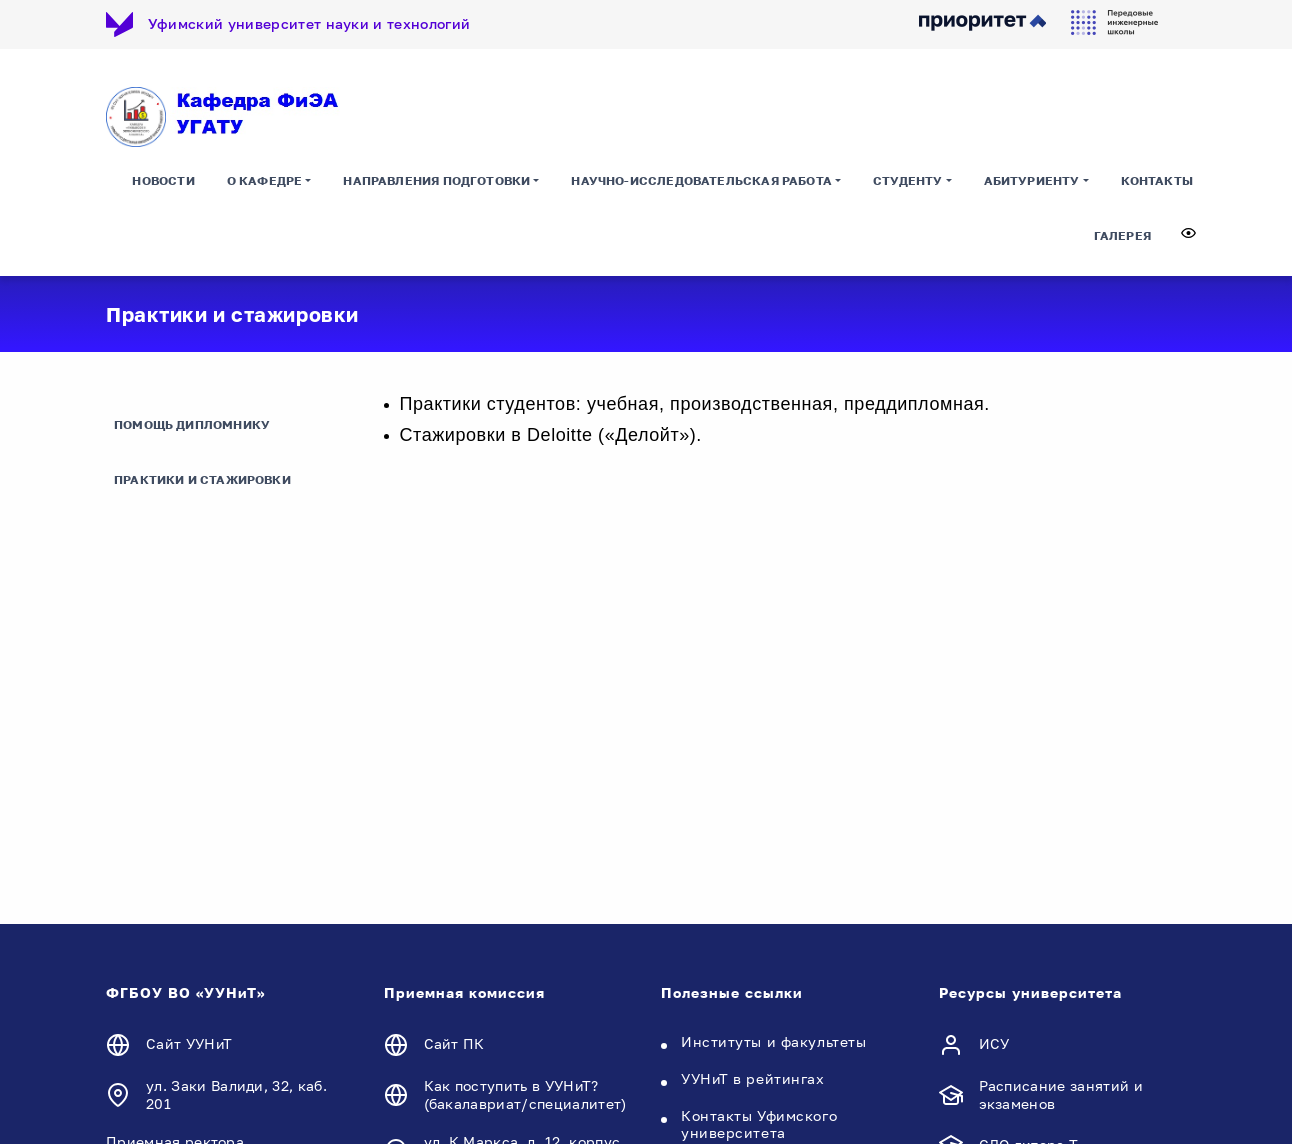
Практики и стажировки (202, 482)
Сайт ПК (454, 1046)
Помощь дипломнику (192, 427)
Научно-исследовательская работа (701, 184)
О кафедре (265, 184)
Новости (163, 184)
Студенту (907, 184)
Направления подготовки (436, 184)
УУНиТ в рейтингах (753, 1080)
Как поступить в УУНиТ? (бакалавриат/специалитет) (525, 1096)
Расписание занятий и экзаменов (1061, 1096)
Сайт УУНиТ (189, 1046)
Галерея (1122, 239)
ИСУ (994, 1046)
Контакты (1157, 184)
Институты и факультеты (773, 1043)
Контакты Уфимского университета (759, 1126)
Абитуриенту (1032, 184)
